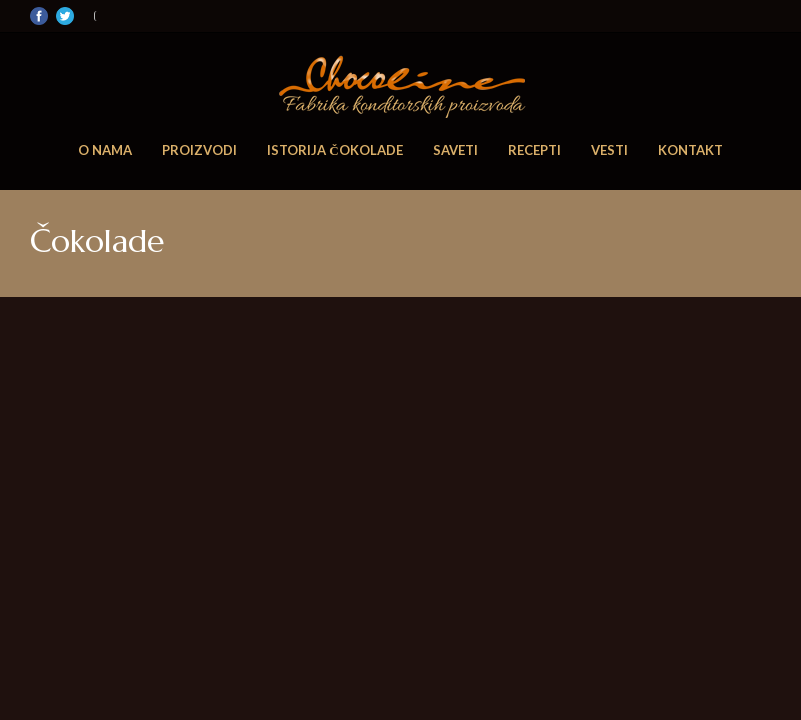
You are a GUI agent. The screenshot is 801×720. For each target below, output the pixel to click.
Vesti (609, 150)
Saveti (455, 150)
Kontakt (690, 150)
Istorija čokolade (334, 150)
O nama (105, 150)
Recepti (534, 150)
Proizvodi (199, 150)
